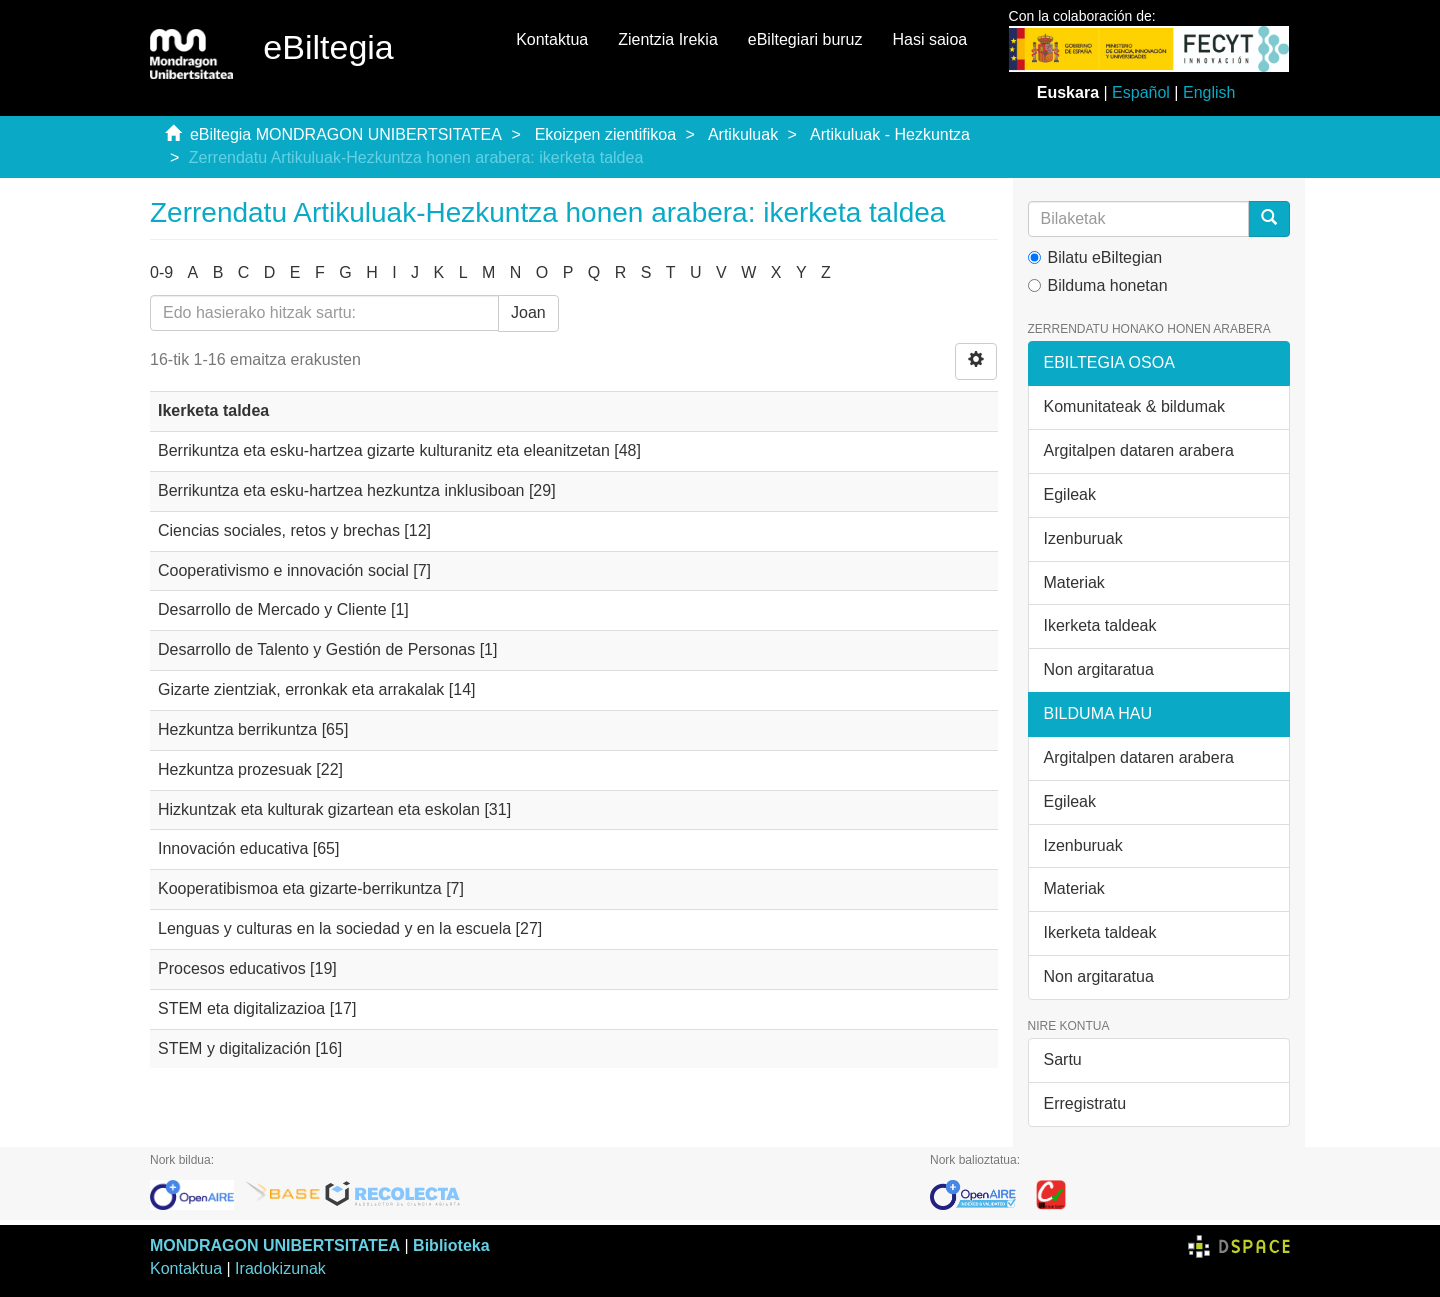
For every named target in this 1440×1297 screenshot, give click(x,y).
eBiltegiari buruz (805, 39)
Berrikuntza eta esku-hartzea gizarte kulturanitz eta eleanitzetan (384, 450)
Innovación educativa (233, 848)
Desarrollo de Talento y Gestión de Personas (316, 649)
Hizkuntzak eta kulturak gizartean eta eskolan (319, 809)
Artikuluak (743, 134)
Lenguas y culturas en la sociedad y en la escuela (334, 928)
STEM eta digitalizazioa (241, 1008)
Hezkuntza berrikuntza (237, 729)
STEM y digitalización (234, 1048)
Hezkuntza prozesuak (235, 769)
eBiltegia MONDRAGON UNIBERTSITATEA (346, 134)
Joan (528, 312)
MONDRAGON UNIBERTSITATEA (275, 1245)
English (1209, 92)
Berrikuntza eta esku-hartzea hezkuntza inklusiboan (341, 490)
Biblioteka (451, 1245)
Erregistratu (1085, 1103)
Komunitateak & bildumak (1134, 406)
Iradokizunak (280, 1268)
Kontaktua (552, 39)
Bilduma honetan (1098, 285)
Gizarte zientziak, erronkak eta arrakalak (301, 689)
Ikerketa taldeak (1100, 625)
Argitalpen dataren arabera (1139, 450)
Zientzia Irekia (668, 39)
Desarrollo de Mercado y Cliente (272, 609)
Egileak (1070, 494)
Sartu (1063, 1059)
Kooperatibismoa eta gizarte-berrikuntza (300, 888)
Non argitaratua (1099, 669)
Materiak (1074, 582)
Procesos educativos (232, 968)
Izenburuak (1083, 538)
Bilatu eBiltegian (1095, 257)
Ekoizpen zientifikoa (605, 134)
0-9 (161, 272)
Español (1141, 92)
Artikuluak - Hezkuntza (890, 134)
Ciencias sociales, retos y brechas (279, 530)
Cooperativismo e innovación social (283, 570)
